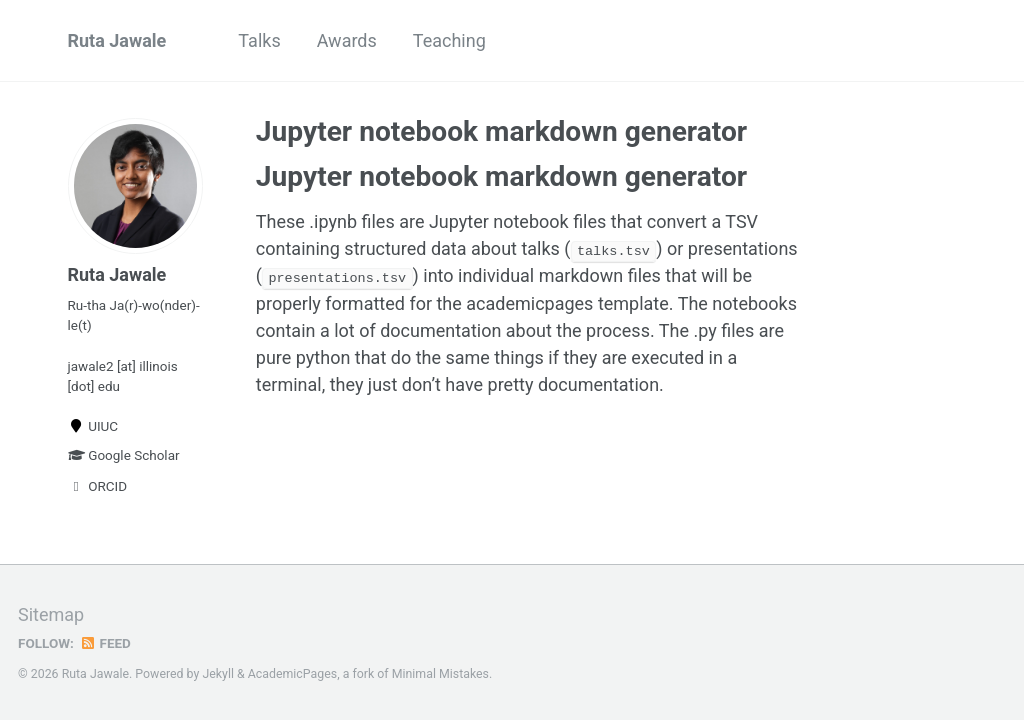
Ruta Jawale (117, 40)
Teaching (449, 40)
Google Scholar (124, 455)
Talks (259, 40)
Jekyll (218, 674)
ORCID (98, 486)
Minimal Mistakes (440, 674)
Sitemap (51, 614)
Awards (347, 40)
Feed (105, 643)
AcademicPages (292, 674)
